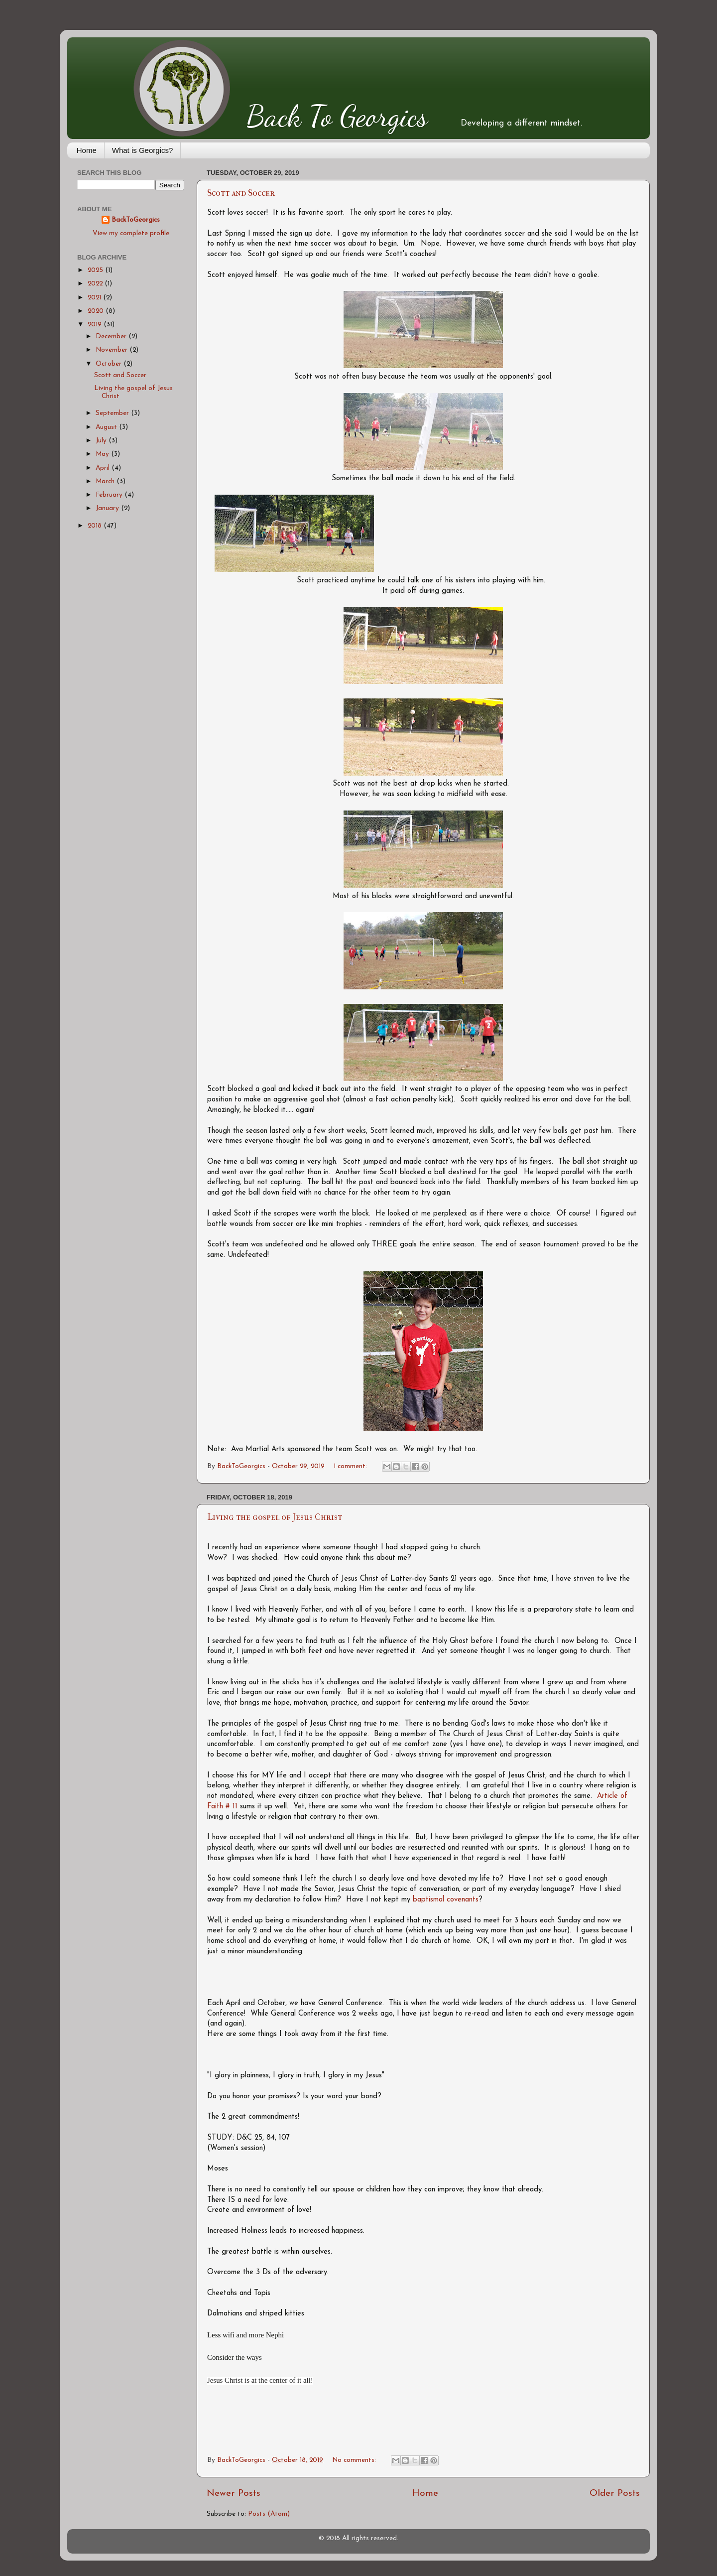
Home (87, 150)
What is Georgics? (142, 150)
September (113, 413)
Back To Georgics (337, 116)
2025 (96, 270)
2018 (96, 526)
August (107, 427)
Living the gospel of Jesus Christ (274, 1517)
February (110, 495)
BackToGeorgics (136, 220)
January (108, 508)
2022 (96, 283)
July (102, 440)
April (104, 468)
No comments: (355, 2460)
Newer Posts (233, 2493)
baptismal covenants (445, 1899)
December (112, 336)
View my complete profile (131, 233)
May (103, 454)
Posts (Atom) (269, 2514)
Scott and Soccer (241, 193)
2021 (95, 297)
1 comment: (351, 1466)
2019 (96, 324)
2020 (97, 311)
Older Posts (615, 2493)
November (112, 350)
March (106, 481)
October (109, 364)
